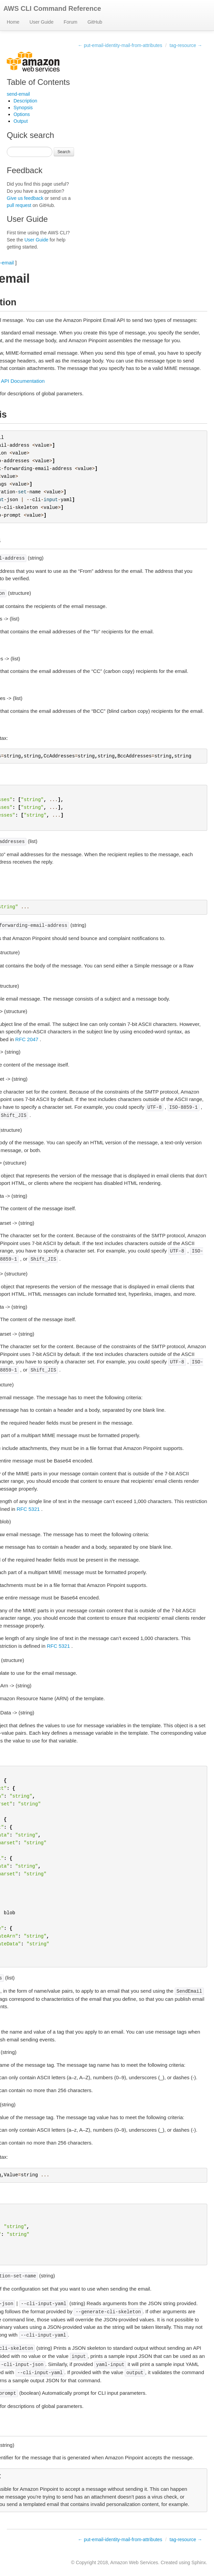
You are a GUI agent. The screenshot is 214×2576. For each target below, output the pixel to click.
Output (21, 121)
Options (22, 114)
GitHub (95, 22)
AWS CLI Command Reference (52, 8)
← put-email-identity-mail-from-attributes (120, 45)
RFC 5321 (28, 1509)
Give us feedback (25, 198)
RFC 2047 (26, 1039)
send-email (18, 94)
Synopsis (23, 107)
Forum (70, 22)
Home (13, 22)
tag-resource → (186, 45)
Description (25, 100)
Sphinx (198, 2562)
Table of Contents (38, 82)
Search (63, 151)
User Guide (41, 22)
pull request (19, 205)
